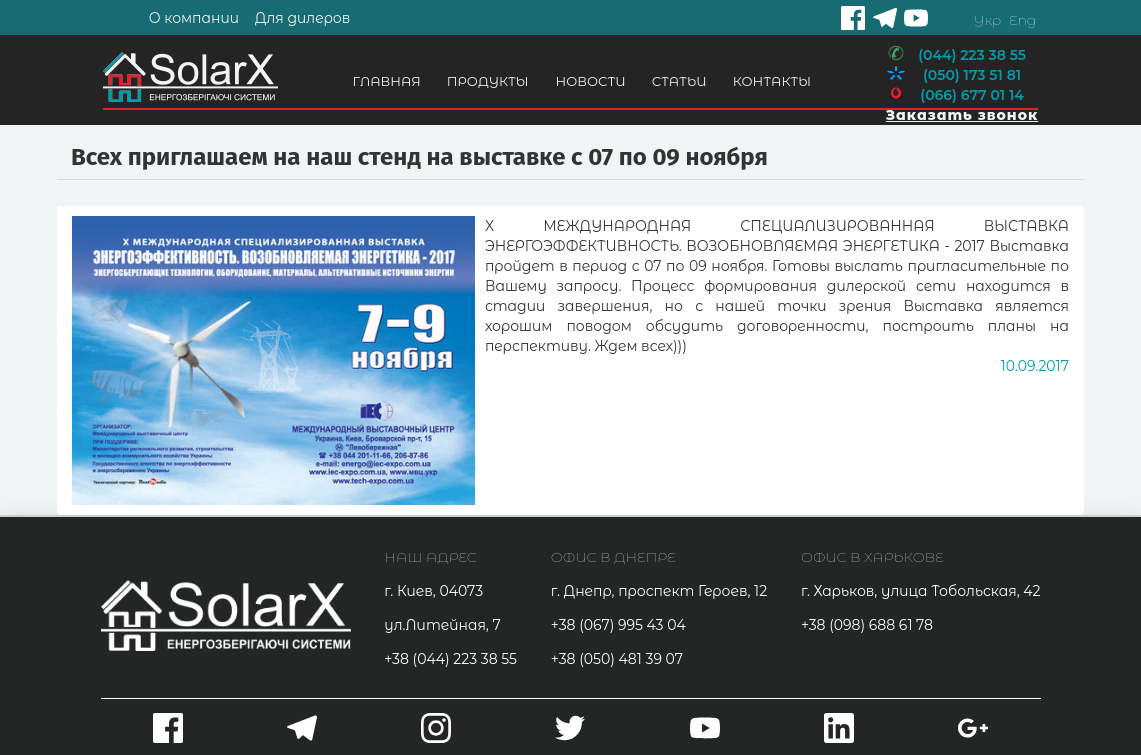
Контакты (772, 81)
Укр (987, 20)
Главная (387, 81)
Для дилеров (303, 18)
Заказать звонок (962, 115)
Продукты (488, 81)
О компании (194, 18)
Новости (591, 81)
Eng (1022, 20)
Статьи (679, 81)
